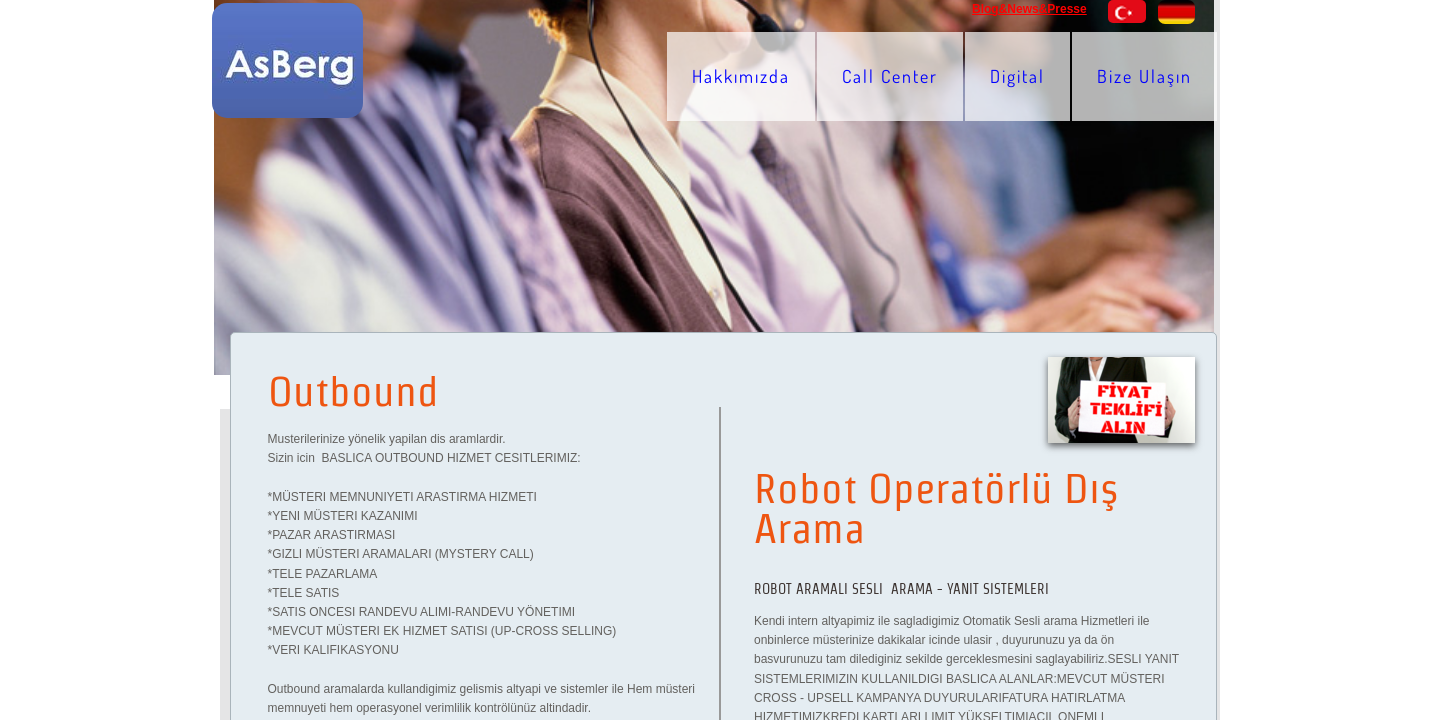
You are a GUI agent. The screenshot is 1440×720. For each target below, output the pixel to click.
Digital (1017, 76)
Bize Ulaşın (1144, 76)
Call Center (890, 76)
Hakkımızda (741, 76)
